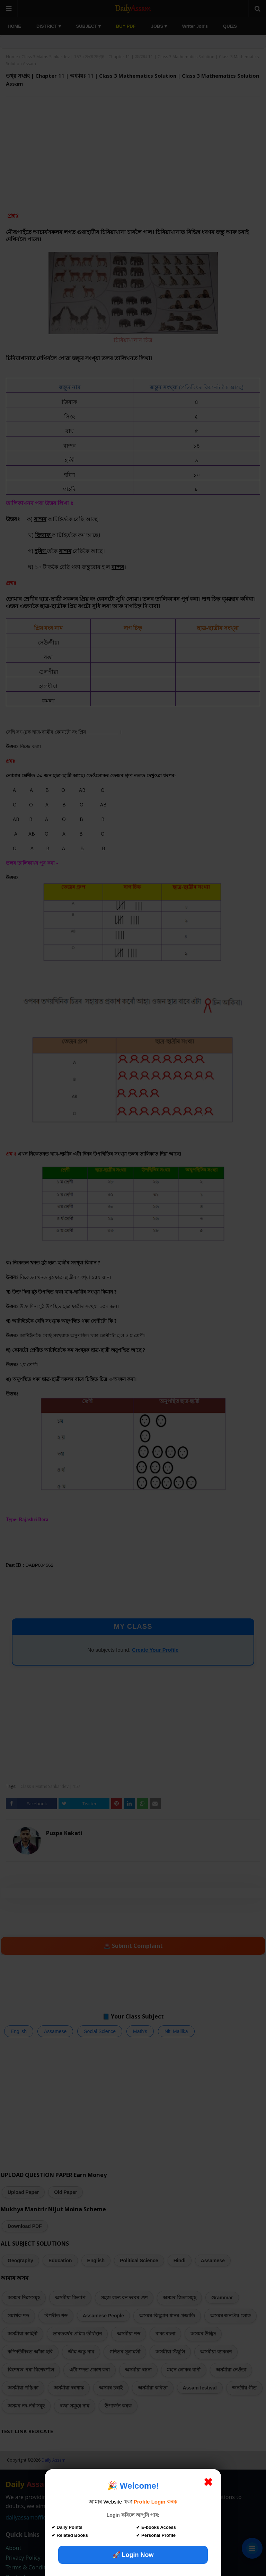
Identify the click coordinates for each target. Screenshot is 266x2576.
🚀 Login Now (133, 2554)
